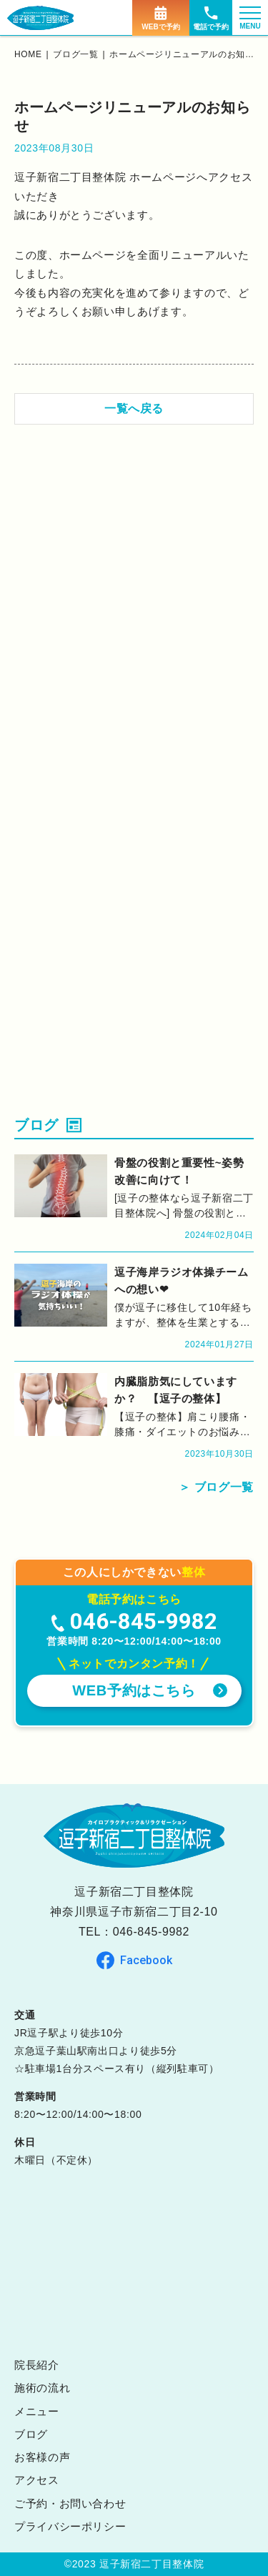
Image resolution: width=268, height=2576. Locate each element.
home (28, 54)
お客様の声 (42, 2457)
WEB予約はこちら (133, 1690)
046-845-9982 (151, 1932)
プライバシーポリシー (70, 2526)
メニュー (36, 2411)
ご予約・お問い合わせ (70, 2503)
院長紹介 (36, 2365)
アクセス (36, 2480)
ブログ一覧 (75, 54)
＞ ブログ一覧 (216, 1487)
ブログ (31, 2434)
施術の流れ (42, 2388)
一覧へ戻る (134, 408)
